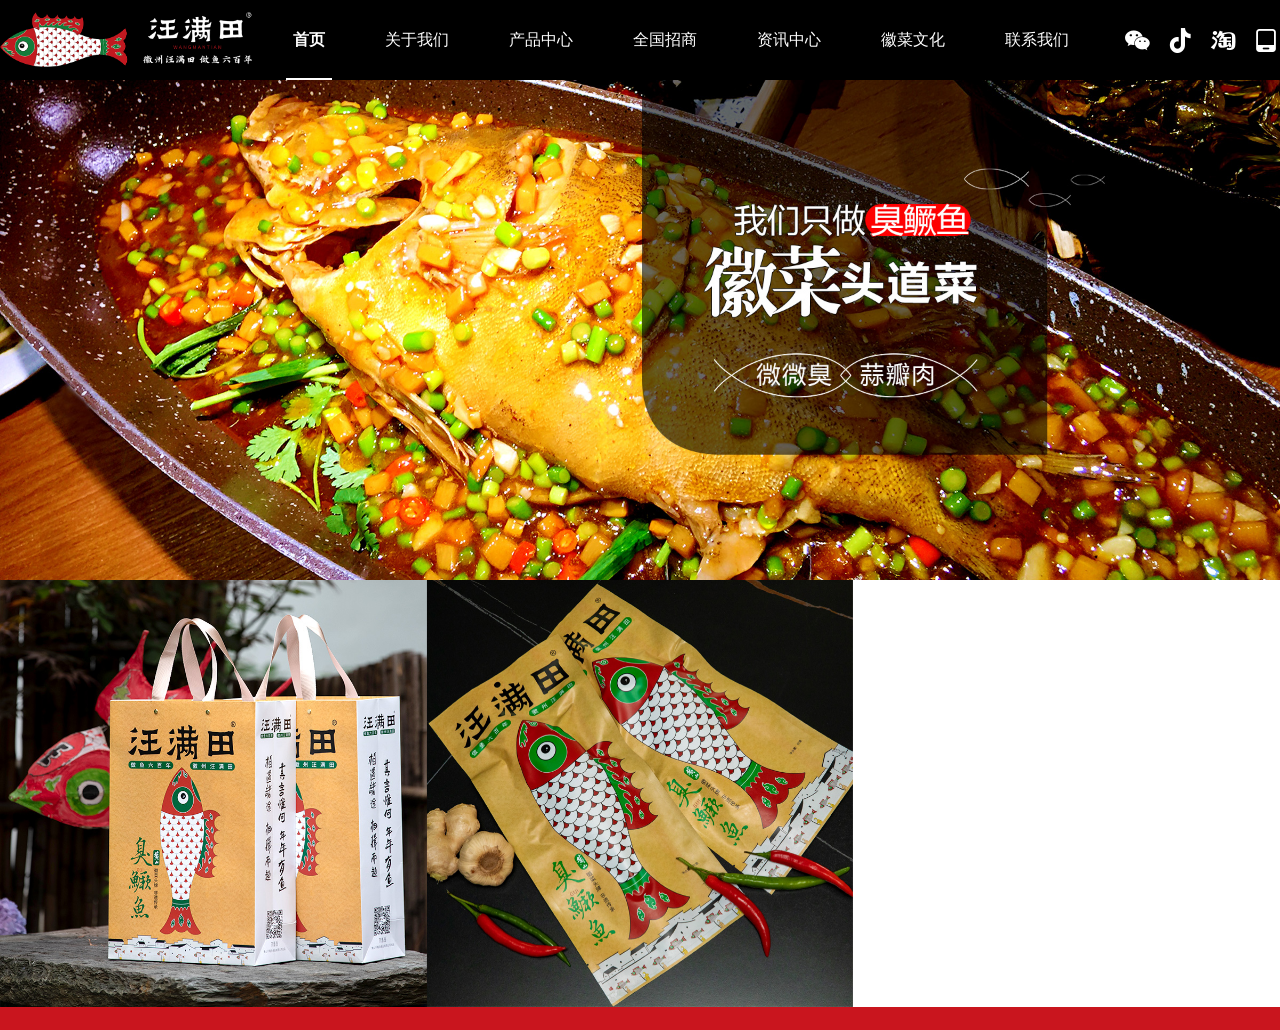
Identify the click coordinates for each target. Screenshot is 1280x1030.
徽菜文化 (913, 39)
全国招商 (665, 39)
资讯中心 (789, 39)
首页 (309, 39)
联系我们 (1037, 39)
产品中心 (541, 39)
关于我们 (417, 39)
